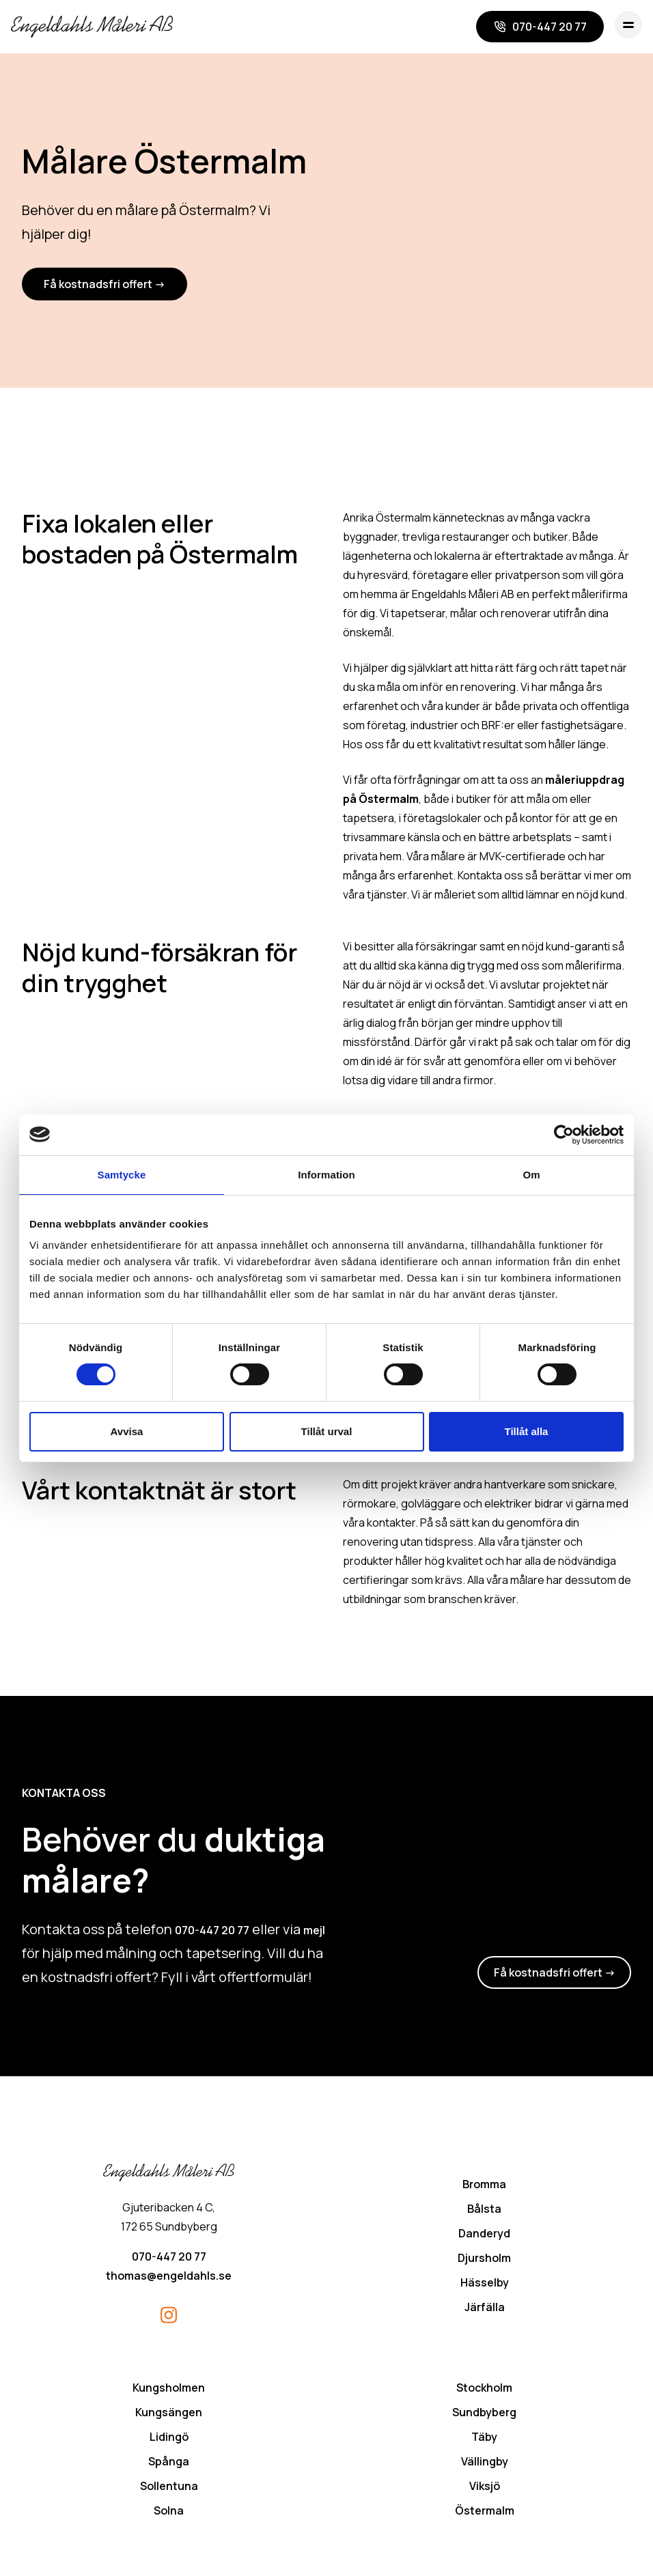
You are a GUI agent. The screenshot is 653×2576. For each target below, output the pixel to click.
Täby (484, 2438)
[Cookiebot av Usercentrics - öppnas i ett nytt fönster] (564, 1134)
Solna (169, 2511)
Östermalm (484, 2511)
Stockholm (484, 2388)
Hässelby (484, 2283)
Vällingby (484, 2462)
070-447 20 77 (212, 1931)
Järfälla (484, 2308)
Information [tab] (326, 1174)
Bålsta (484, 2210)
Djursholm (484, 2259)
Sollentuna (169, 2487)
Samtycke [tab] (122, 1174)
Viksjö (484, 2487)
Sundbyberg (484, 2413)
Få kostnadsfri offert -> (104, 285)
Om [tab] (531, 1174)
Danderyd (484, 2234)
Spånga (168, 2462)
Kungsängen (168, 2413)
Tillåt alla (526, 1431)
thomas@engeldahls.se (169, 2276)
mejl (314, 1931)
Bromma (484, 2185)
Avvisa (127, 1431)
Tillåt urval (326, 1431)
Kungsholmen (169, 2388)
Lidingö (169, 2438)
